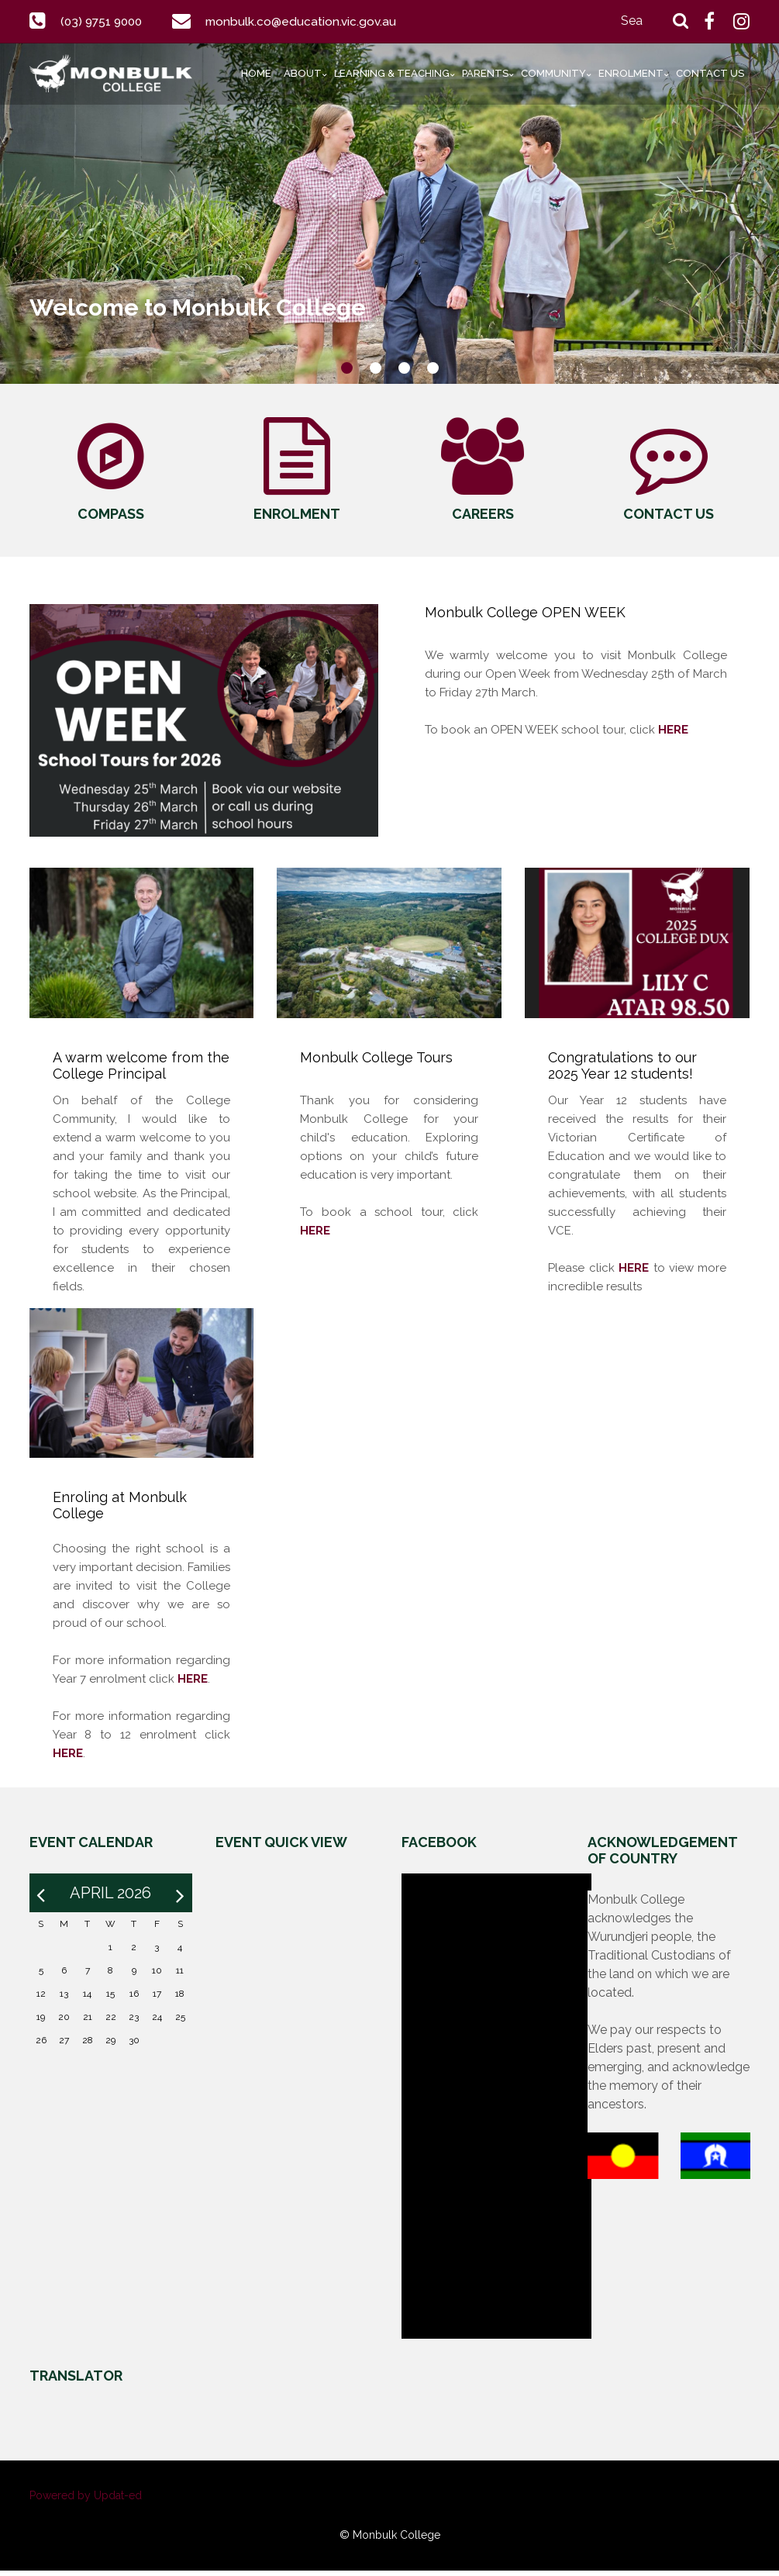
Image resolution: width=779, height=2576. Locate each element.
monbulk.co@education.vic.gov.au (308, 21)
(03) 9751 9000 (103, 21)
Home (256, 73)
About (303, 73)
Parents (485, 73)
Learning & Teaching (392, 73)
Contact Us (710, 73)
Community (553, 73)
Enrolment (631, 73)
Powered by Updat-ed (85, 2501)
